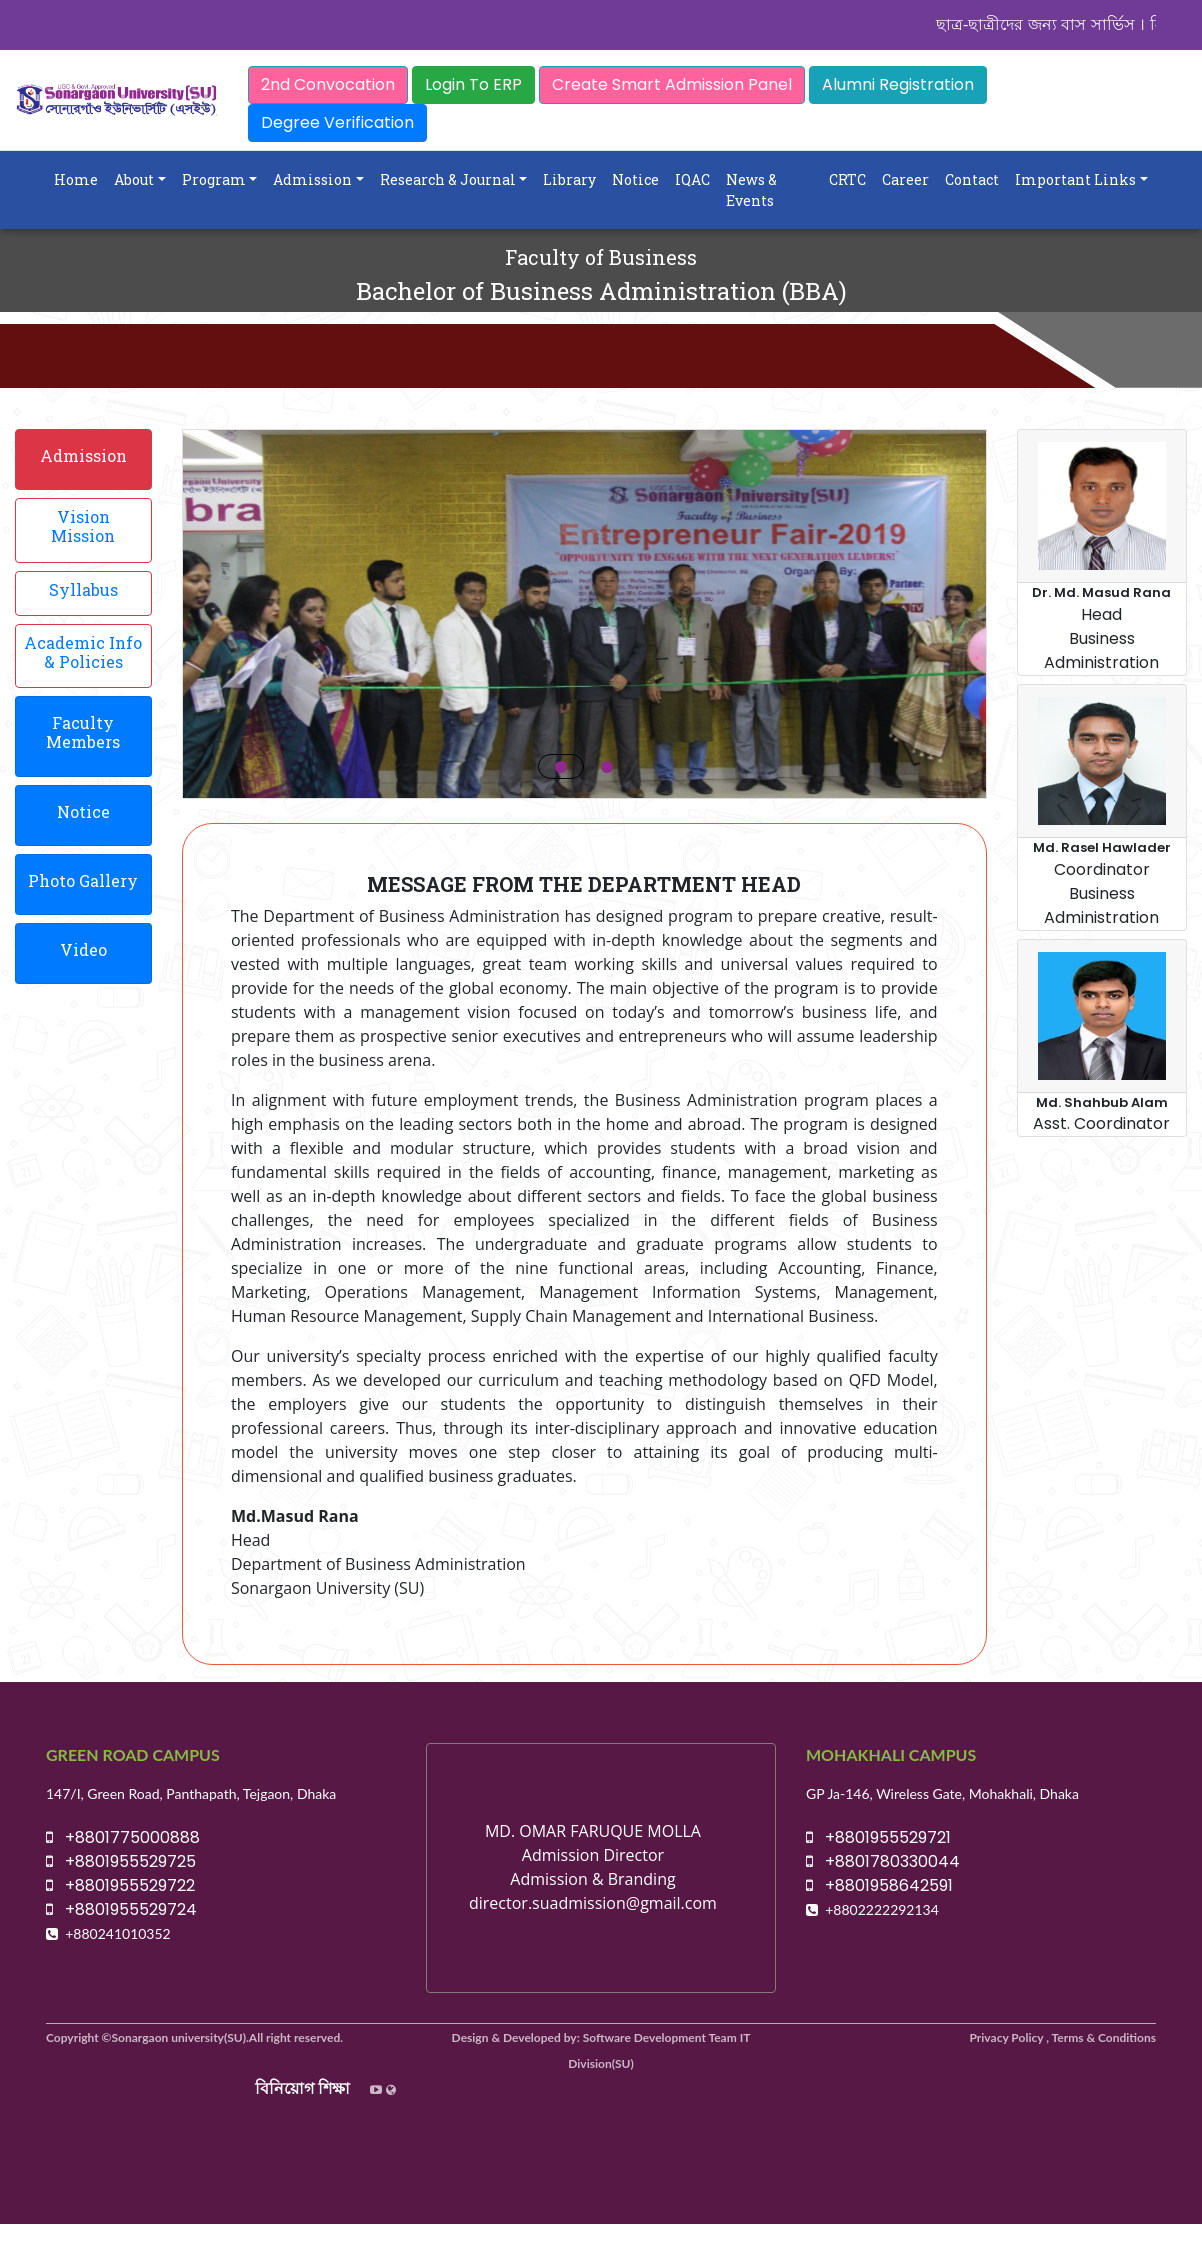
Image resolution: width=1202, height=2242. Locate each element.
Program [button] (214, 179)
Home (76, 179)
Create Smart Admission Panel (672, 84)
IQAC (692, 179)
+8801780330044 (883, 1861)
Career (905, 179)
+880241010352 (118, 1933)
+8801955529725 (121, 1861)
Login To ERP (473, 84)
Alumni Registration (898, 84)
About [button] (134, 179)
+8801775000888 (123, 1837)
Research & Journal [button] (448, 179)
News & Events (751, 190)
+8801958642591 (879, 1885)
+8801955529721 (878, 1837)
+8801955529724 (121, 1909)
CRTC (847, 179)
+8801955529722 (120, 1885)
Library (569, 179)
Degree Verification (337, 122)
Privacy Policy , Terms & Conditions (1063, 2037)
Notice (635, 179)
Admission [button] (312, 179)
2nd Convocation (328, 84)
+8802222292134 (882, 1909)
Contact (972, 179)
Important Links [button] (1075, 179)
